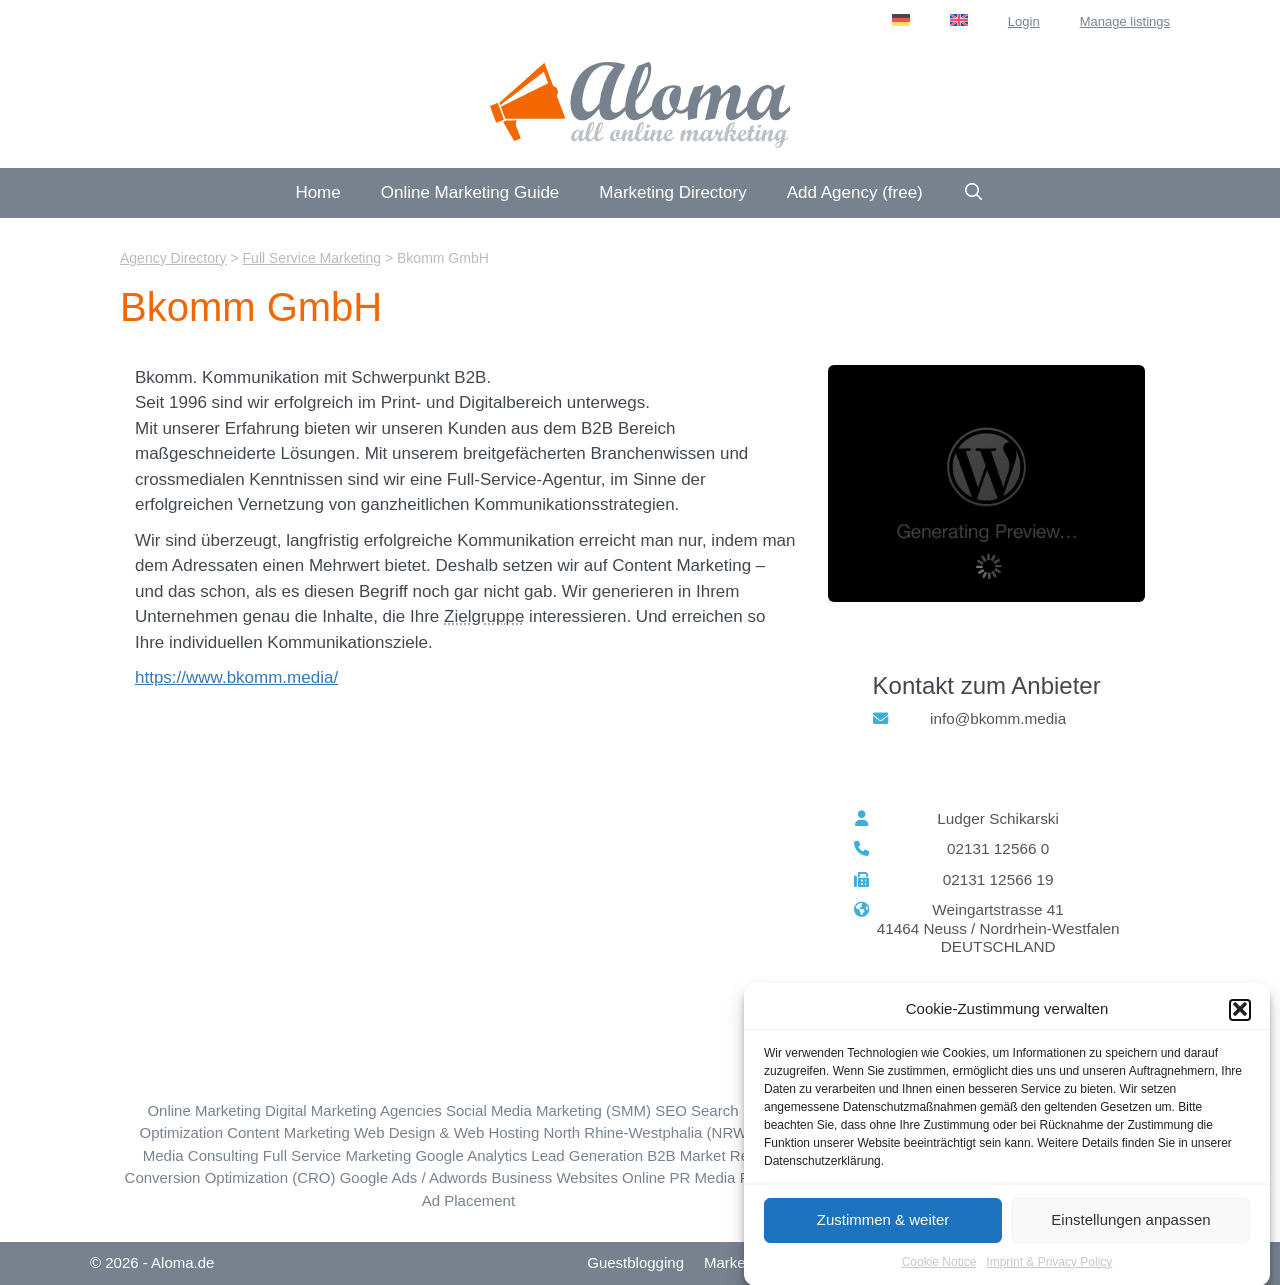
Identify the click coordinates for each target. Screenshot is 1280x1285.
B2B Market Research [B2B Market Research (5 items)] (720, 1155)
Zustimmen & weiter (883, 1225)
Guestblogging (635, 1262)
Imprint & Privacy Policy (1049, 1268)
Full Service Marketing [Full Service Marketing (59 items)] (337, 1155)
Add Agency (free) (855, 192)
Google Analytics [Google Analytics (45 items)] (471, 1155)
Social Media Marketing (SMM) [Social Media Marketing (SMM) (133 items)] (548, 1110)
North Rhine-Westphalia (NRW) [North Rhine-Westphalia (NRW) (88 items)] (647, 1132)
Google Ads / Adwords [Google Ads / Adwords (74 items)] (414, 1177)
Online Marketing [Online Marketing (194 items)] (203, 1110)
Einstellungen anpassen (1130, 1225)
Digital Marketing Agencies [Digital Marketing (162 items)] (353, 1110)
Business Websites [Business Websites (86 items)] (554, 1177)
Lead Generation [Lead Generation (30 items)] (587, 1155)
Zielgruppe (484, 616)
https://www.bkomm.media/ (236, 677)
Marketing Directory (672, 192)
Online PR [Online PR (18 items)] (656, 1177)
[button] (1240, 1015)
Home (317, 192)
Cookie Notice (939, 1268)
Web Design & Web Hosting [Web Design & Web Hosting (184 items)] (446, 1132)
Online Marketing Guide (470, 192)
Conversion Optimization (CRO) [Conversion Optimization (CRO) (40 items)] (230, 1177)
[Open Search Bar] (974, 193)
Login (1024, 21)
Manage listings (1125, 21)
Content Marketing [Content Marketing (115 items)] (288, 1132)
